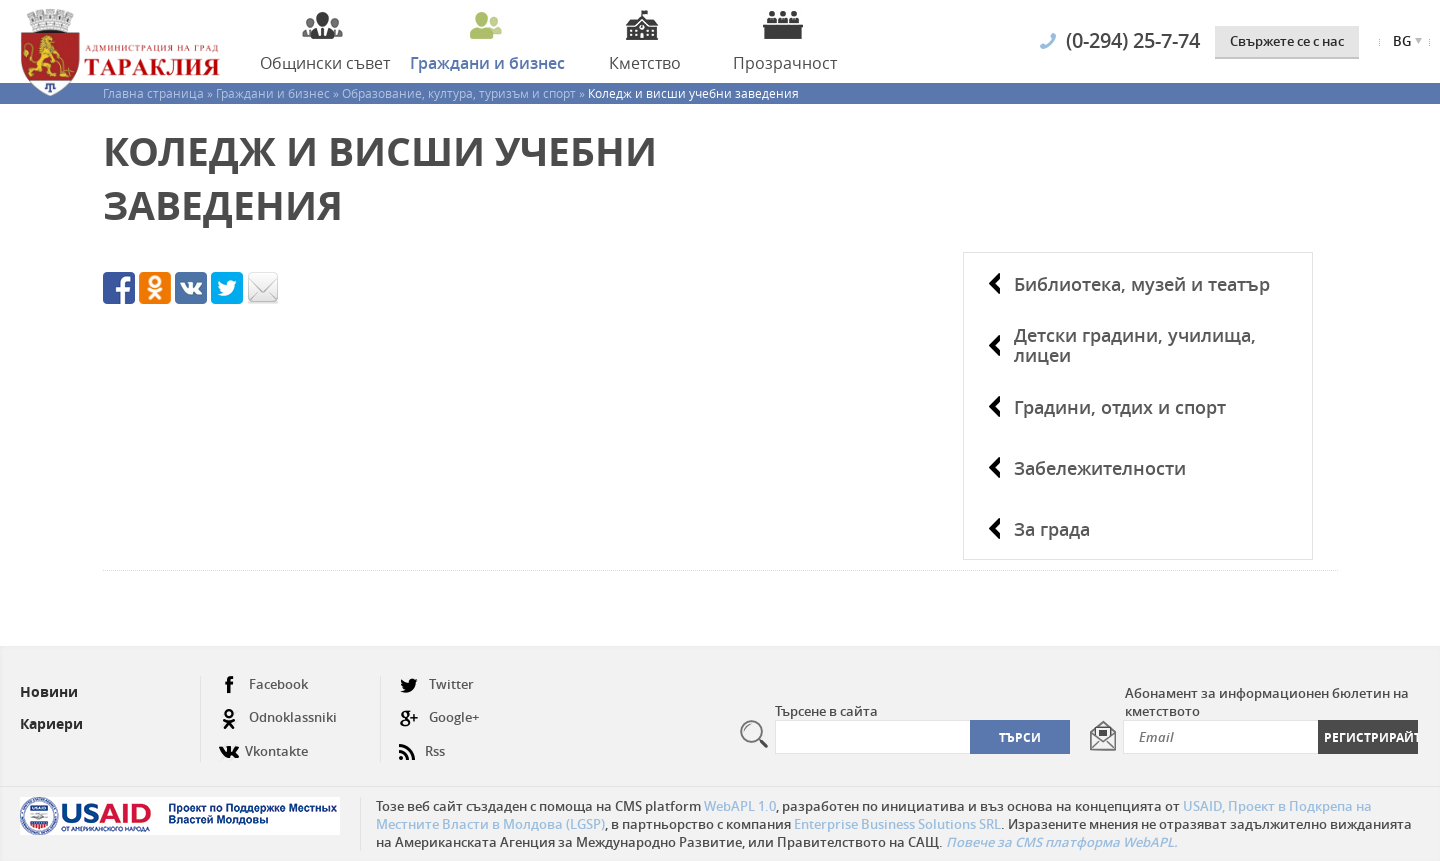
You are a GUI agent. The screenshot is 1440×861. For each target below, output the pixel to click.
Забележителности (1100, 468)
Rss (422, 743)
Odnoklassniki (278, 717)
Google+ (439, 717)
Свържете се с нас (1287, 41)
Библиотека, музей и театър (1142, 284)
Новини (49, 691)
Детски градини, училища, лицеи (1135, 345)
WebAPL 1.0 (740, 806)
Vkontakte (263, 743)
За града (1052, 529)
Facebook (263, 684)
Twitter (436, 684)
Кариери (51, 723)
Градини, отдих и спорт (1120, 407)
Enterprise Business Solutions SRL (897, 824)
